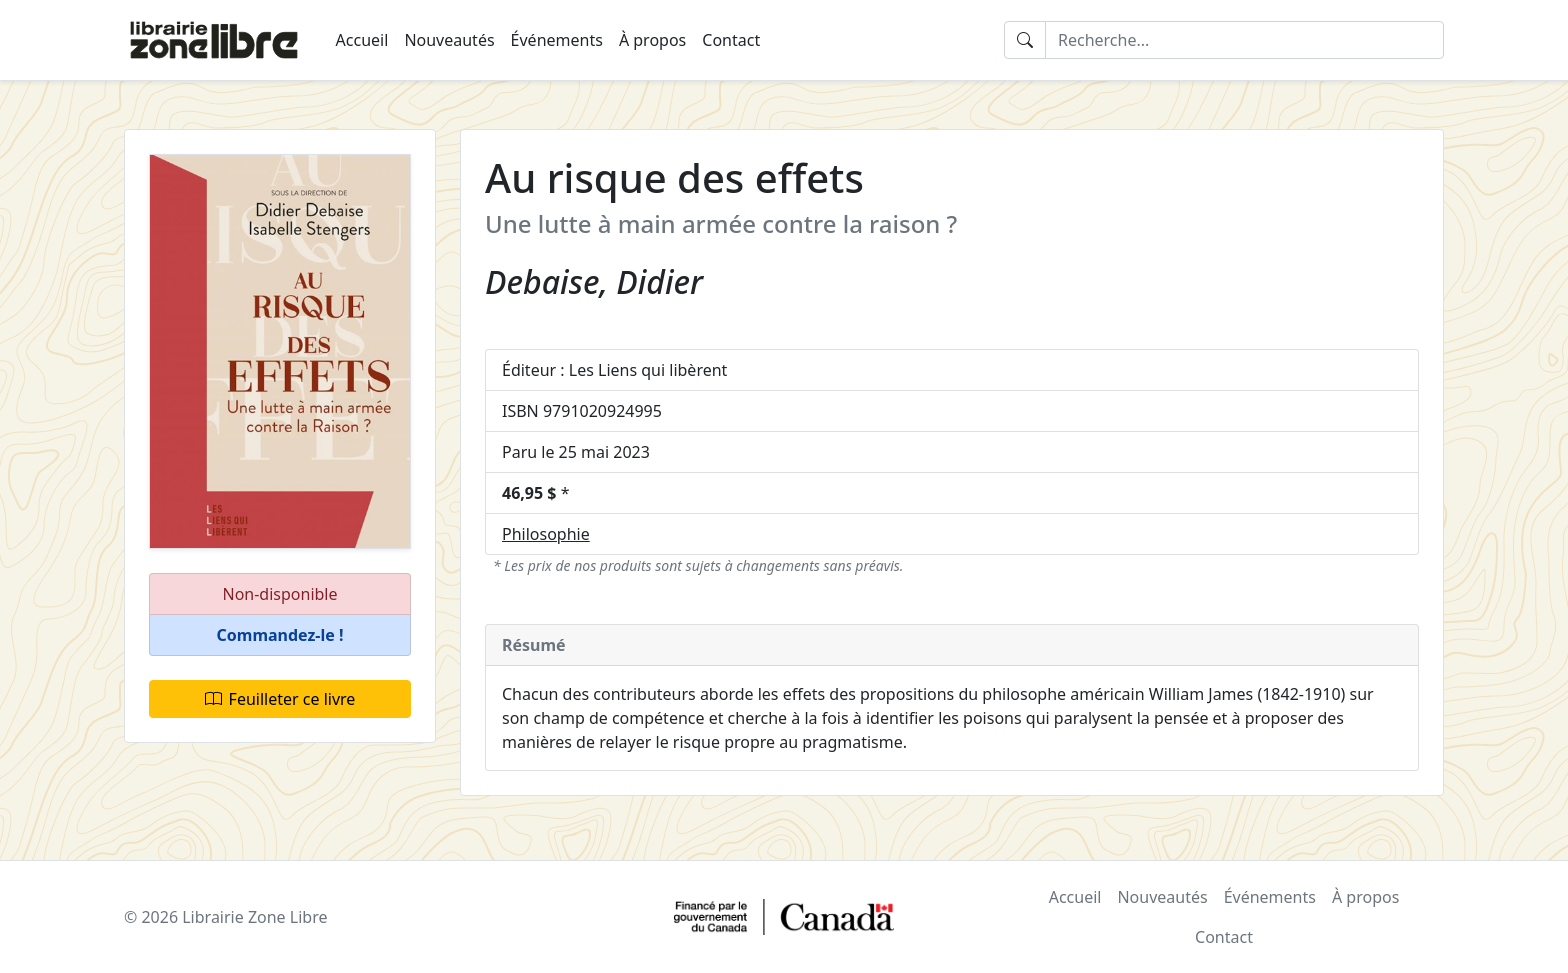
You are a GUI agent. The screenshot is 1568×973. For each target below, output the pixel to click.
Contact (731, 40)
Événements (557, 40)
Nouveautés (449, 40)
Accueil (362, 40)
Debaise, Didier (594, 281)
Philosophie (546, 534)
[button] (280, 635)
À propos (652, 40)
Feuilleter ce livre (280, 699)
